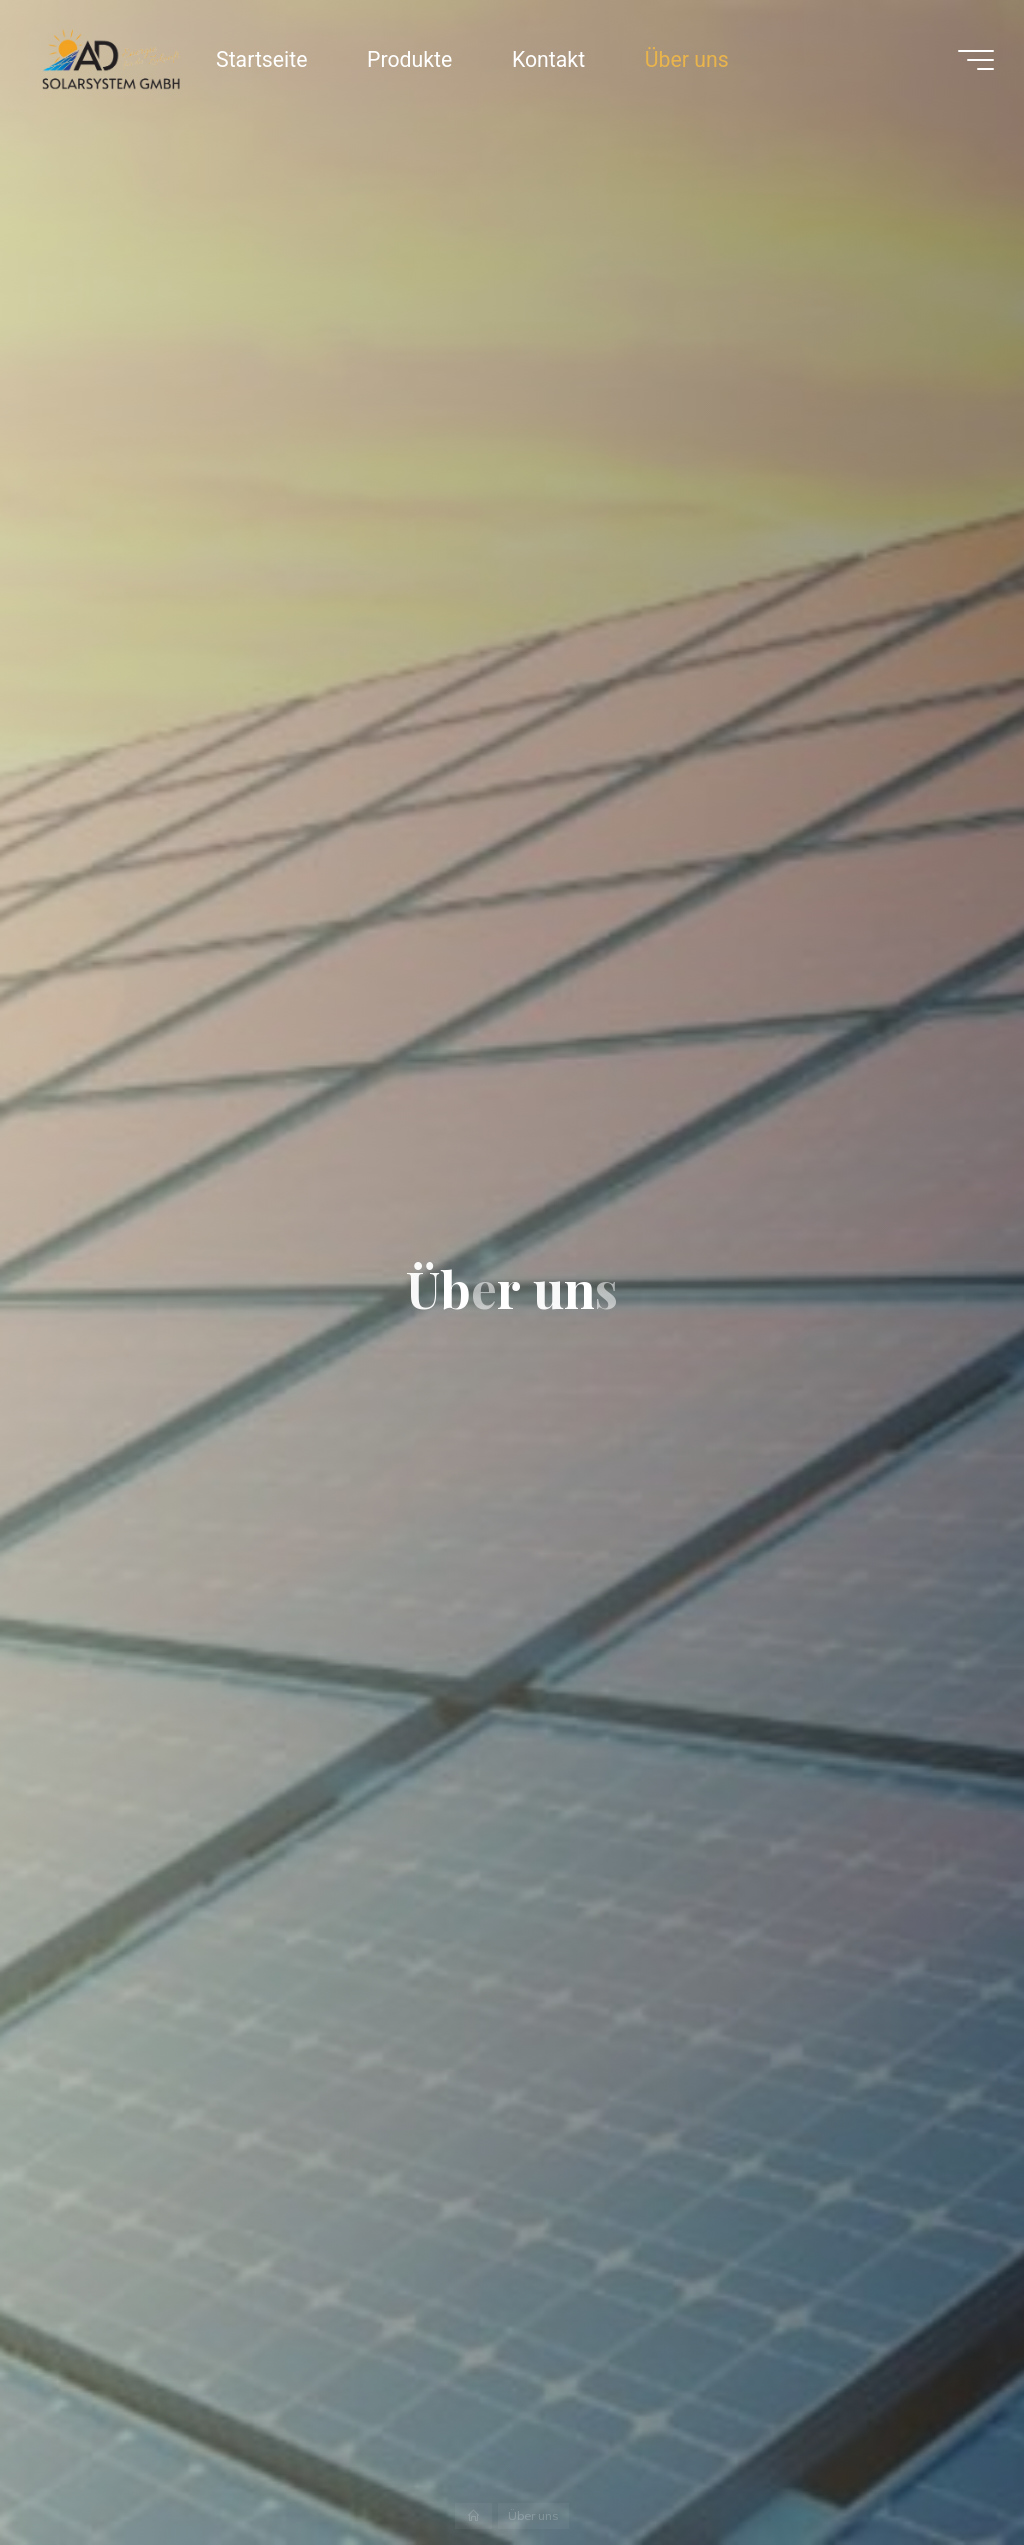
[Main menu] (976, 60)
